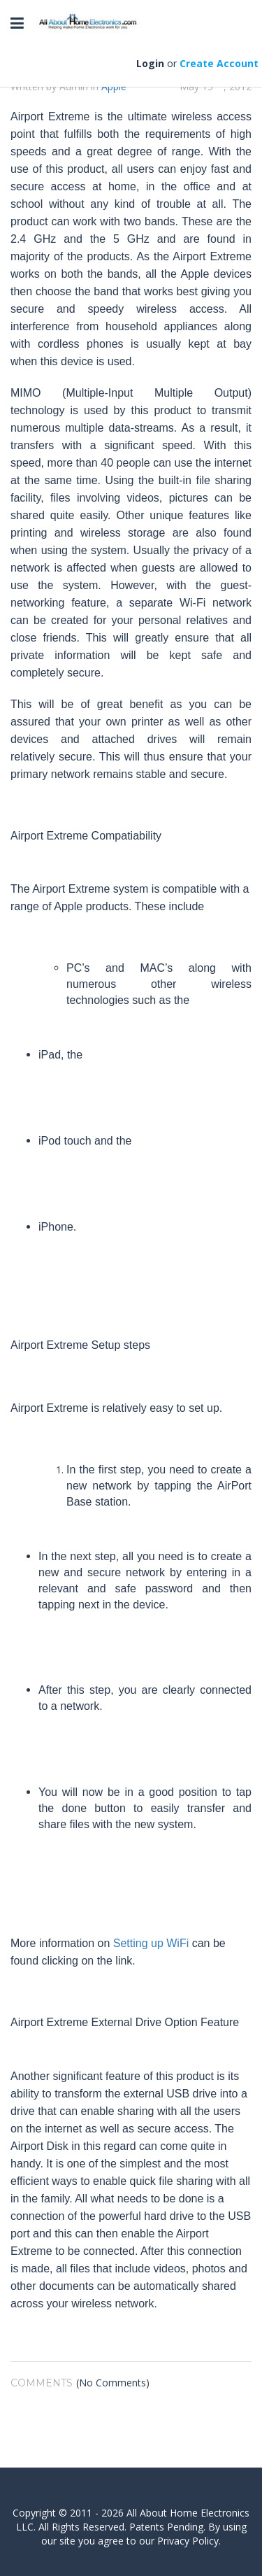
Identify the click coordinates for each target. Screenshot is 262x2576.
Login (150, 63)
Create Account (219, 63)
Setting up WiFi (151, 1943)
